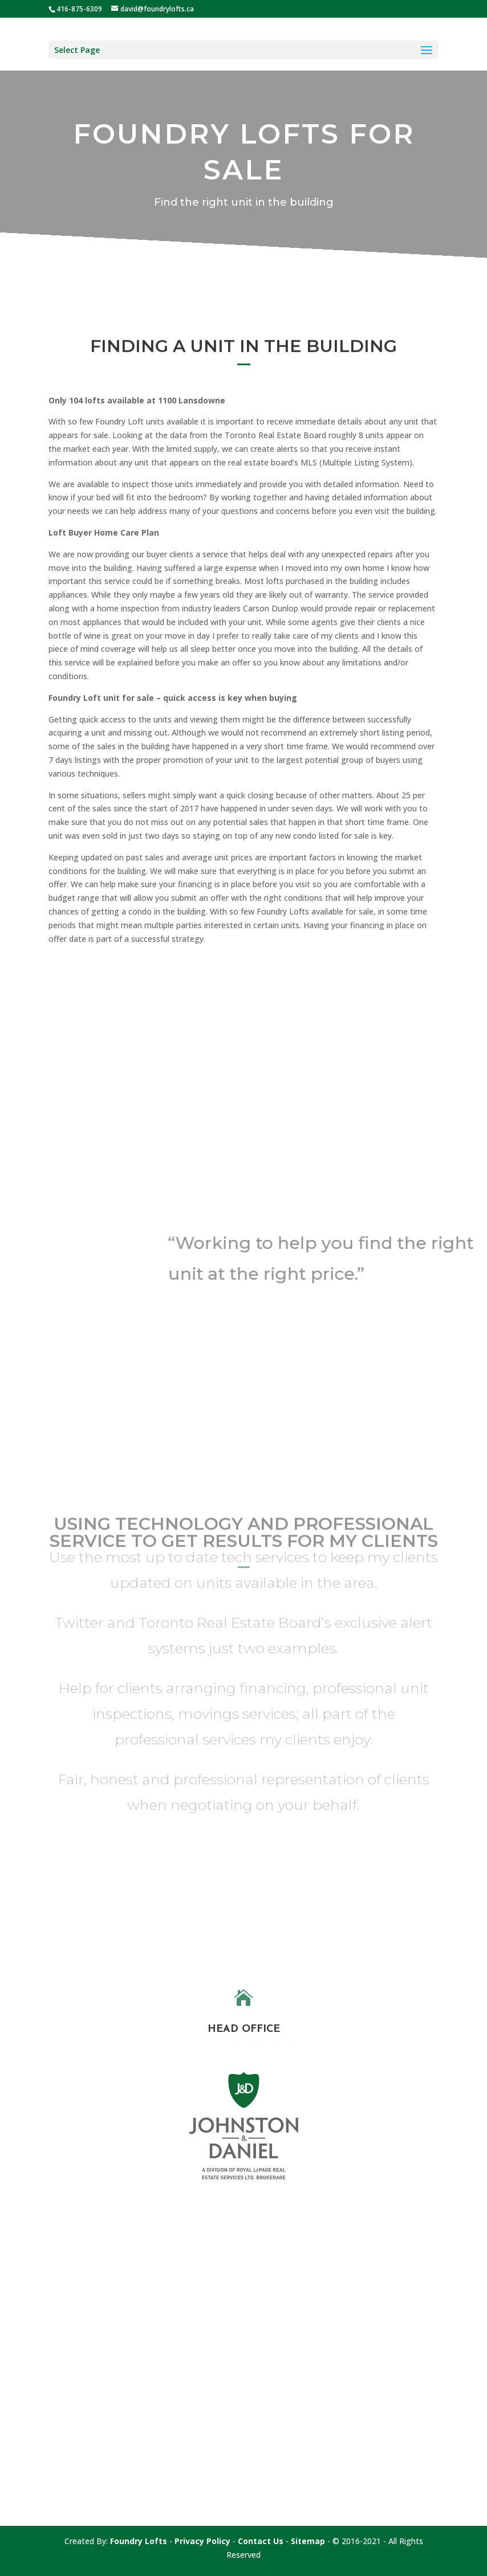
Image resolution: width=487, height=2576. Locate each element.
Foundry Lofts (138, 2541)
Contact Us (260, 2541)
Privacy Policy (202, 2541)
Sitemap (308, 2541)
